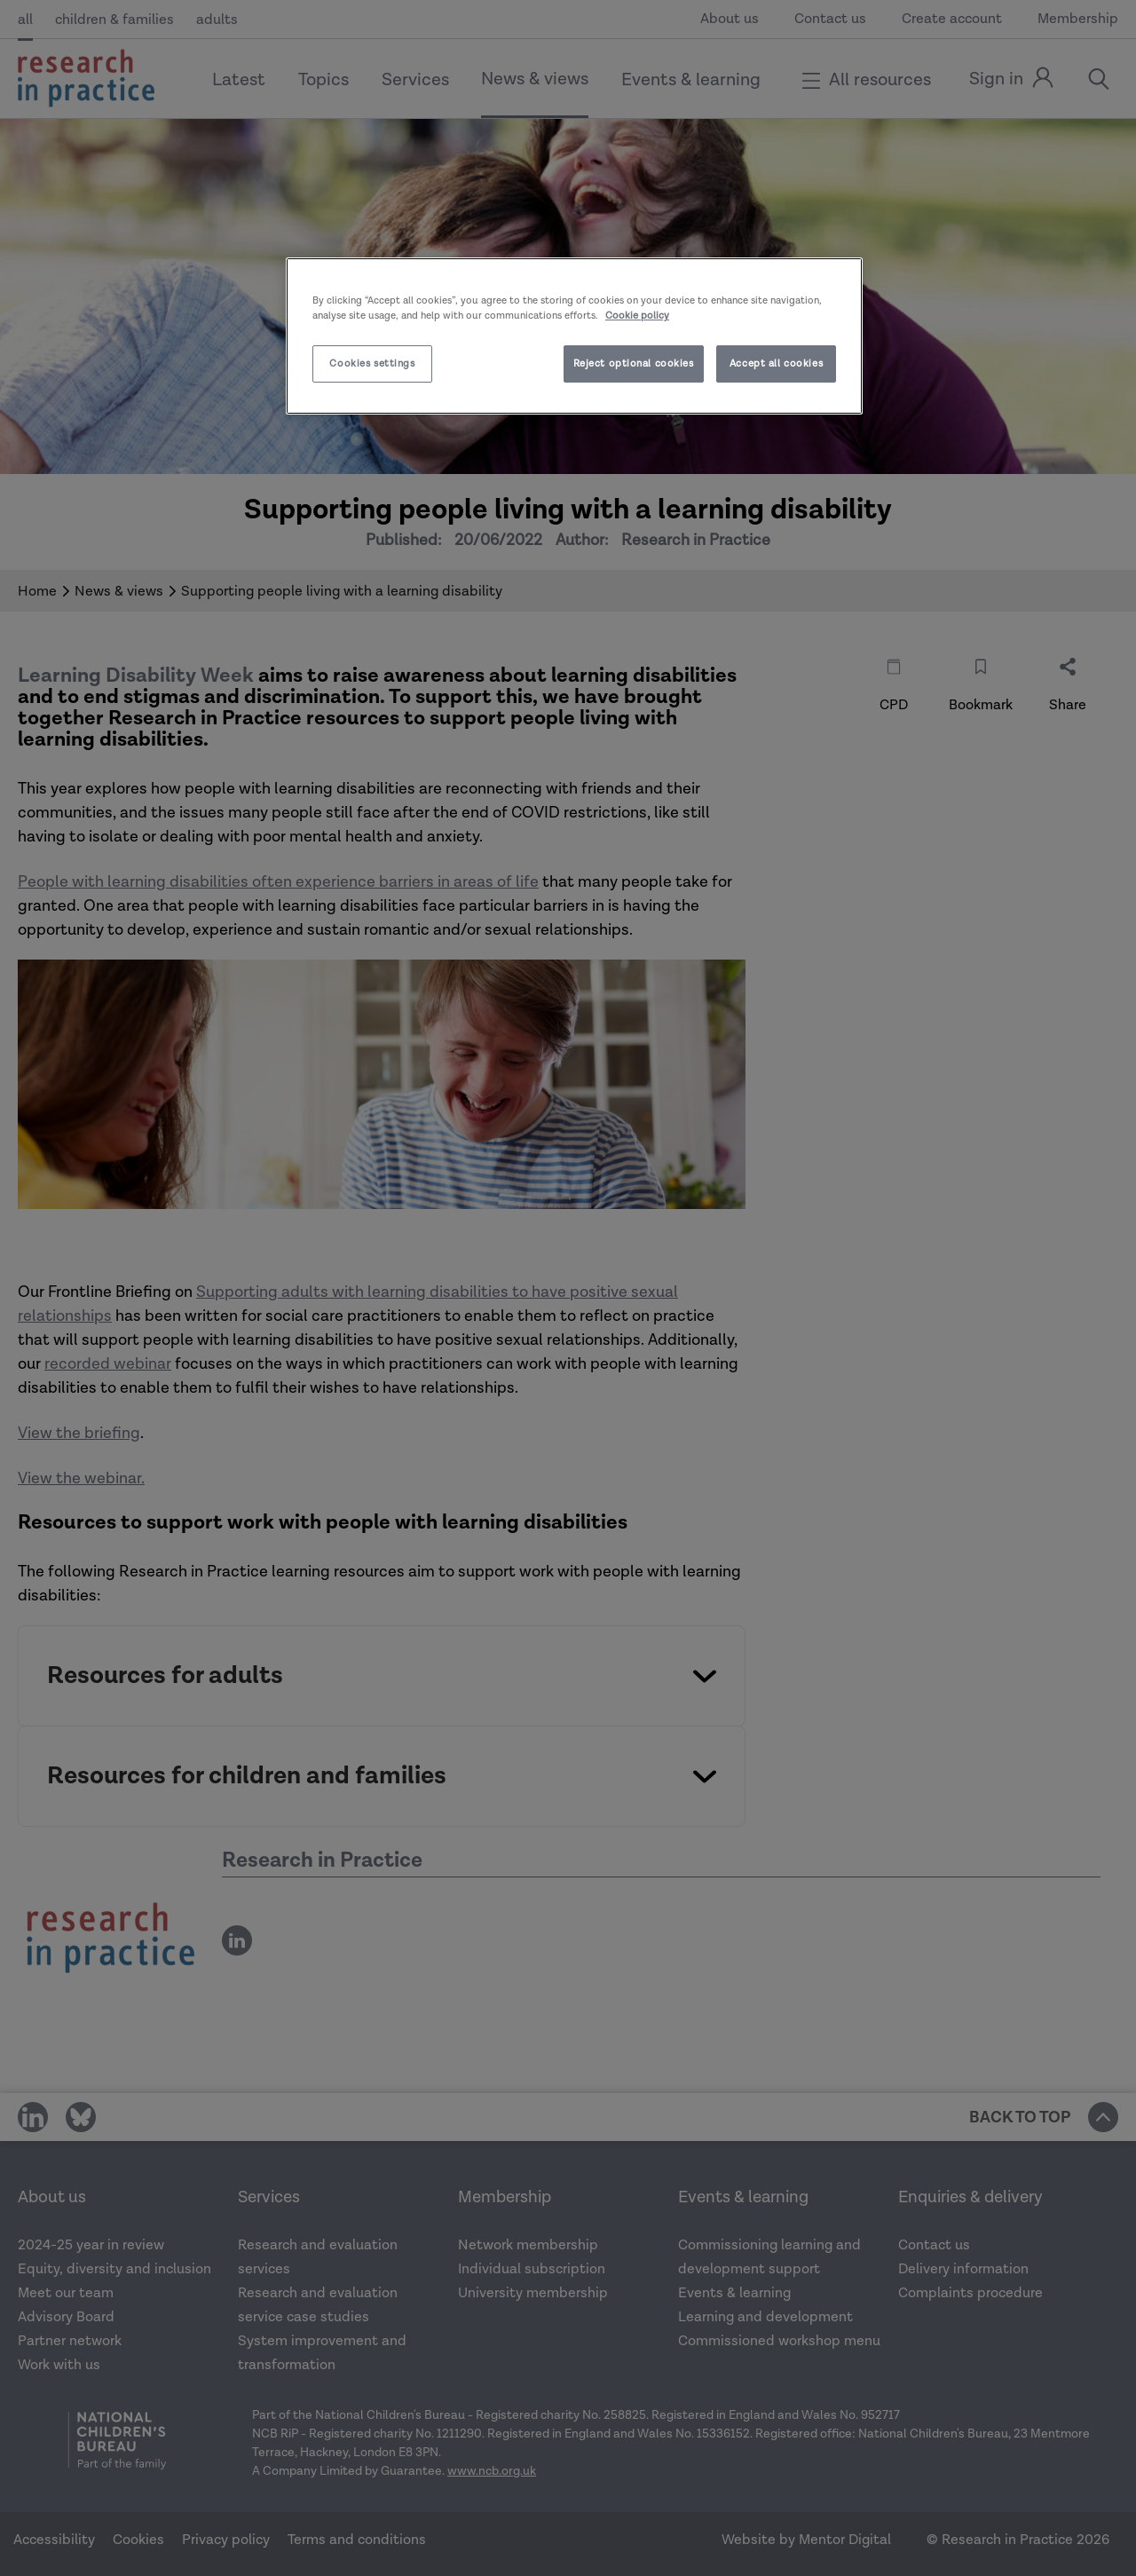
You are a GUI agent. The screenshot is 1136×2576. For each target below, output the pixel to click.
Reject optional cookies (633, 363)
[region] (574, 336)
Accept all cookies (776, 363)
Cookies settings (371, 363)
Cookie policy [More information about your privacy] (637, 315)
